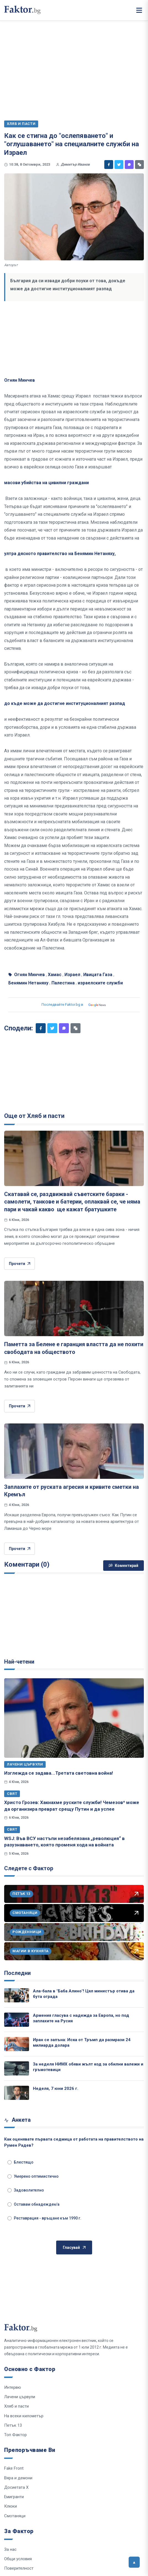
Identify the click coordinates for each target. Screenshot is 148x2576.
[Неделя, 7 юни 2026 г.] (16, 2093)
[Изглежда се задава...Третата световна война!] (74, 1717)
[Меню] (139, 10)
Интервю (12, 2387)
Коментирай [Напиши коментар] (123, 1565)
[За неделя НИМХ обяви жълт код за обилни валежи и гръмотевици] (16, 2068)
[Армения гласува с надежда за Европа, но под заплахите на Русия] (16, 2020)
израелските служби (100, 983)
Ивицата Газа (97, 974)
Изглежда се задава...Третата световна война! (58, 1773)
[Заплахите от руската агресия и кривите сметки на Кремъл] (74, 1451)
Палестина (63, 983)
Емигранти (14, 2496)
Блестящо (20, 2162)
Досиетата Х (16, 2487)
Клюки (10, 2506)
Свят (12, 1794)
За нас (10, 2549)
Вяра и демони (18, 2477)
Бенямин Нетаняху (28, 983)
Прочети (19, 1263)
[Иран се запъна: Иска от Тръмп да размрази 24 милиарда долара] (16, 2044)
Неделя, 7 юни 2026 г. (55, 2088)
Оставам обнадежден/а (33, 2204)
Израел (72, 974)
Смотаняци (14, 2515)
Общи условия (18, 2558)
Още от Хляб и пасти (34, 1115)
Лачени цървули (25, 1764)
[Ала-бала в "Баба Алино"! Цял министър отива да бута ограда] (16, 1995)
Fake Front (14, 2468)
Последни (17, 1973)
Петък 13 (13, 2425)
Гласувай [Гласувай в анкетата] (74, 2247)
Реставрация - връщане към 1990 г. (44, 2218)
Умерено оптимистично (33, 2176)
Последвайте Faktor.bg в (74, 1005)
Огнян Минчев (29, 974)
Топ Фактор (15, 2434)
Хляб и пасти (16, 2406)
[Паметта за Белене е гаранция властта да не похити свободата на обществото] (74, 1308)
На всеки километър (23, 2415)
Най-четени (19, 1661)
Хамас (54, 974)
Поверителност (18, 2568)
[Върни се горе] (134, 2562)
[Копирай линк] (139, 164)
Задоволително (25, 2190)
